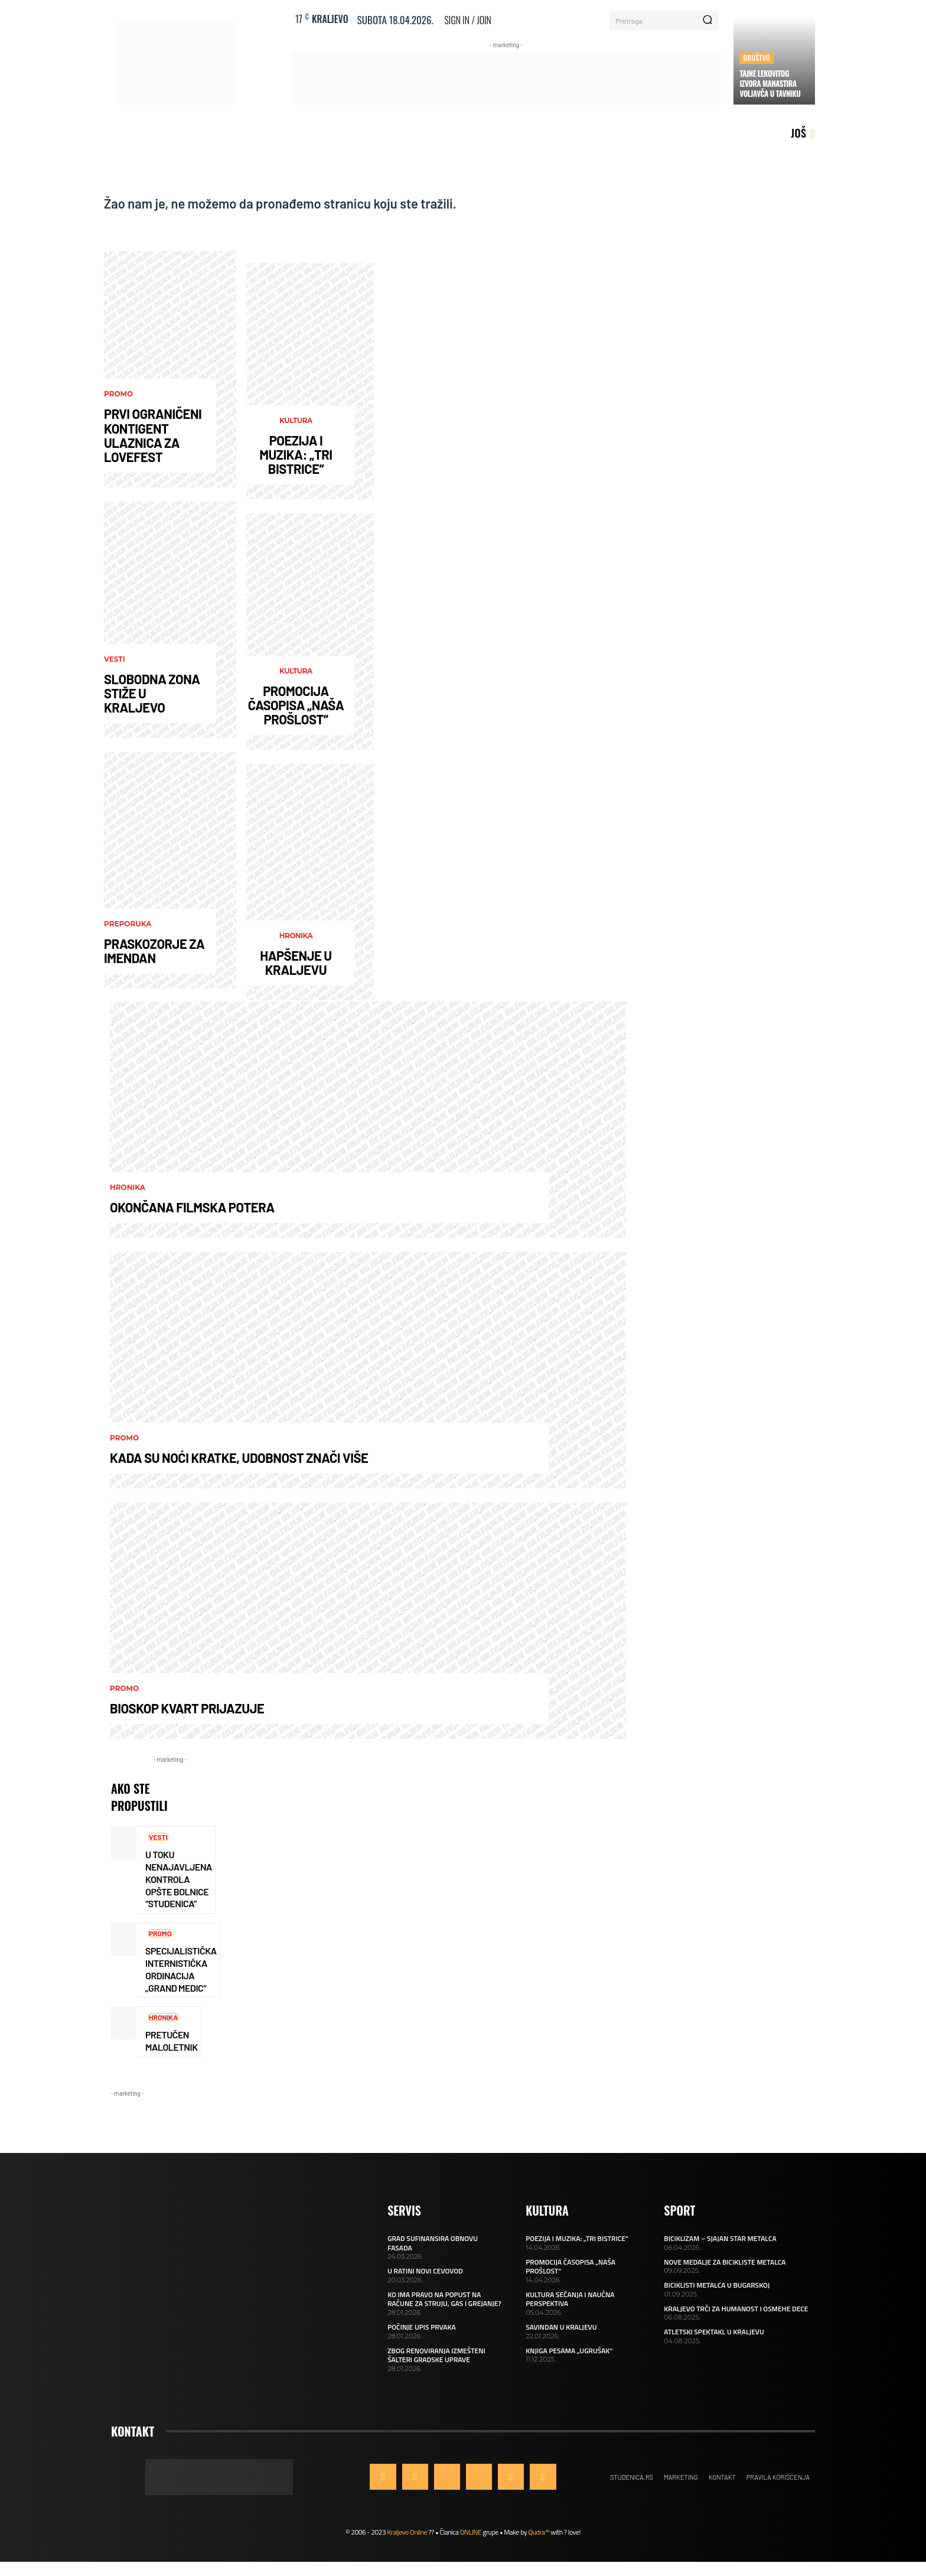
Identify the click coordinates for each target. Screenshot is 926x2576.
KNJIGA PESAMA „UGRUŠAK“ (569, 2350)
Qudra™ (538, 2532)
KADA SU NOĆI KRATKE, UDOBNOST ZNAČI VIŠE (239, 1457)
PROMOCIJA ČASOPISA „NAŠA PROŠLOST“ (296, 705)
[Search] (707, 20)
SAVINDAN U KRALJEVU (561, 2327)
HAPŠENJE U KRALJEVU (295, 962)
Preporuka (127, 924)
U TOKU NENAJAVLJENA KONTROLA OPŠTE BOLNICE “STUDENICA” (178, 1879)
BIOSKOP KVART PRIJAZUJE (187, 1708)
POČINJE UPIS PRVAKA (421, 2327)
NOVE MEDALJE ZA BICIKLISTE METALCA (724, 2262)
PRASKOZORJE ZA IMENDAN (154, 950)
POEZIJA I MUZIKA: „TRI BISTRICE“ (295, 454)
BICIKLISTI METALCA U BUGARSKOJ (717, 2285)
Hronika (295, 935)
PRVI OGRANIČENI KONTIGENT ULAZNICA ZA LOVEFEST (152, 435)
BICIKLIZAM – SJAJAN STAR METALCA (720, 2238)
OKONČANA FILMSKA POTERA (192, 1207)
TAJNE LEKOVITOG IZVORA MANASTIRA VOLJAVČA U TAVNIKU (769, 83)
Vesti (114, 659)
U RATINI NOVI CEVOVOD (425, 2270)
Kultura (295, 420)
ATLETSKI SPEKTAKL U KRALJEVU (714, 2331)
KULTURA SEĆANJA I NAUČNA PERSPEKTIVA (570, 2299)
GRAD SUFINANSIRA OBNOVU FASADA (432, 2243)
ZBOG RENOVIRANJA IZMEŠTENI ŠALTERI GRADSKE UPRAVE (436, 2355)
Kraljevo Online (407, 2532)
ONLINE (470, 2532)
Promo (118, 394)
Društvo (756, 58)
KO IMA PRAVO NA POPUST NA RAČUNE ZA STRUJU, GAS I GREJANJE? (444, 2299)
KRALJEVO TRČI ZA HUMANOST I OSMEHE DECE (736, 2308)
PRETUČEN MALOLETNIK (171, 2041)
